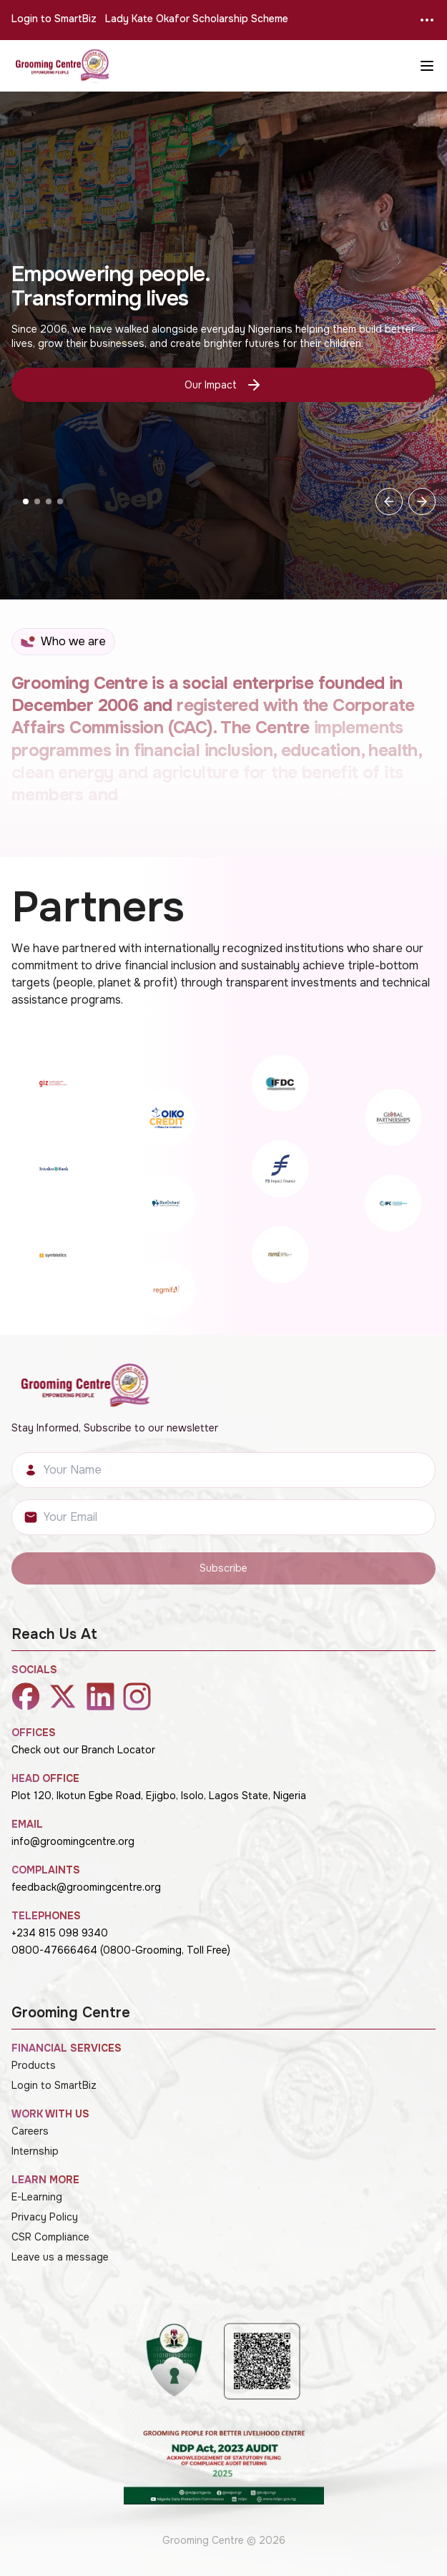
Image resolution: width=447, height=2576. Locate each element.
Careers (30, 2131)
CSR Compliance (50, 2236)
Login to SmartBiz (54, 18)
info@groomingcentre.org (72, 1841)
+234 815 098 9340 (59, 1932)
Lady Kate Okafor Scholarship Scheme (196, 18)
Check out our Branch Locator (83, 1749)
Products (33, 2065)
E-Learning (36, 2196)
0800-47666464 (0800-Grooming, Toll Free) (120, 1950)
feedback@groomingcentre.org (86, 1887)
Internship (35, 2151)
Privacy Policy (44, 2216)
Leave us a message (60, 2257)
